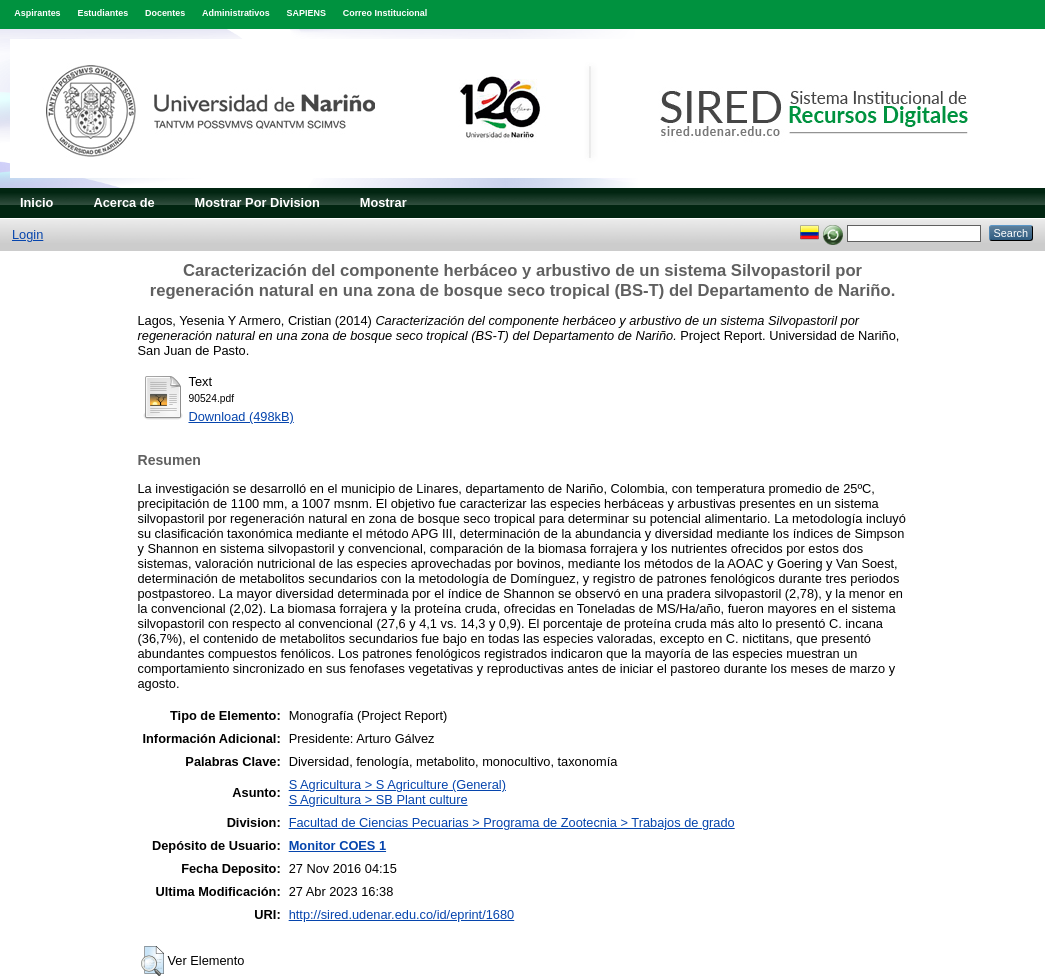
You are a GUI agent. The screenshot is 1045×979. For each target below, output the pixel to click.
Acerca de (123, 202)
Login (27, 234)
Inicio (36, 202)
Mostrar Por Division (257, 202)
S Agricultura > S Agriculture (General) (397, 784)
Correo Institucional (385, 13)
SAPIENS (306, 13)
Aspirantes (37, 13)
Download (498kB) (241, 416)
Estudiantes (102, 13)
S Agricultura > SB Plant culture (378, 799)
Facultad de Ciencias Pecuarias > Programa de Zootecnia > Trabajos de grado (512, 822)
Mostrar (383, 202)
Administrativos (236, 13)
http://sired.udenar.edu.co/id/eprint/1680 (402, 914)
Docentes (165, 13)
